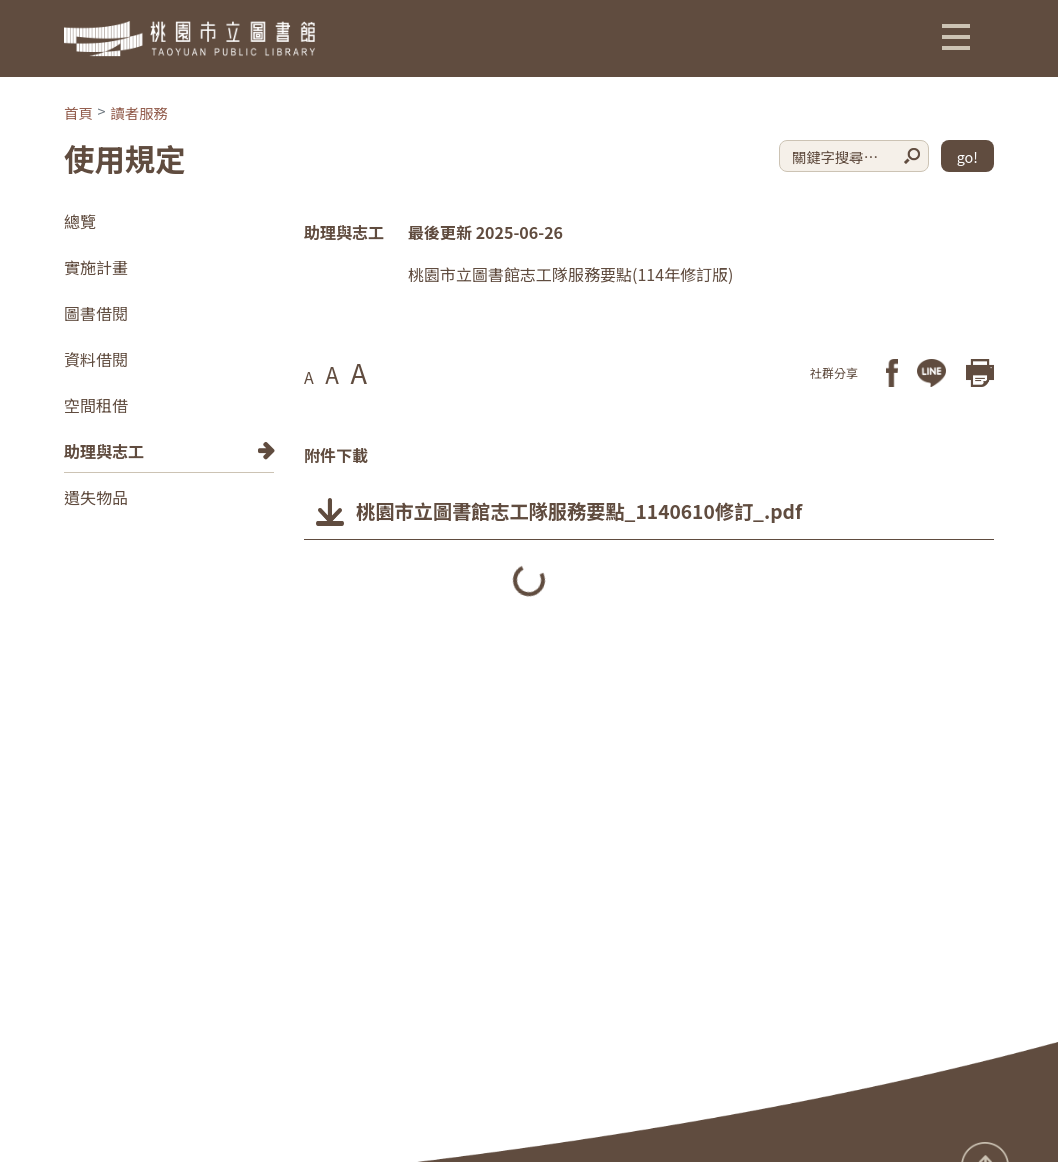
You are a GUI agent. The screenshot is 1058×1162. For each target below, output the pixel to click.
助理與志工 (104, 451)
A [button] (309, 377)
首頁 (78, 112)
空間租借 (96, 405)
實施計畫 (96, 267)
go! (967, 156)
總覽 (80, 221)
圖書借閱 (96, 313)
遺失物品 (96, 497)
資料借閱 (96, 359)
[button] (956, 36)
